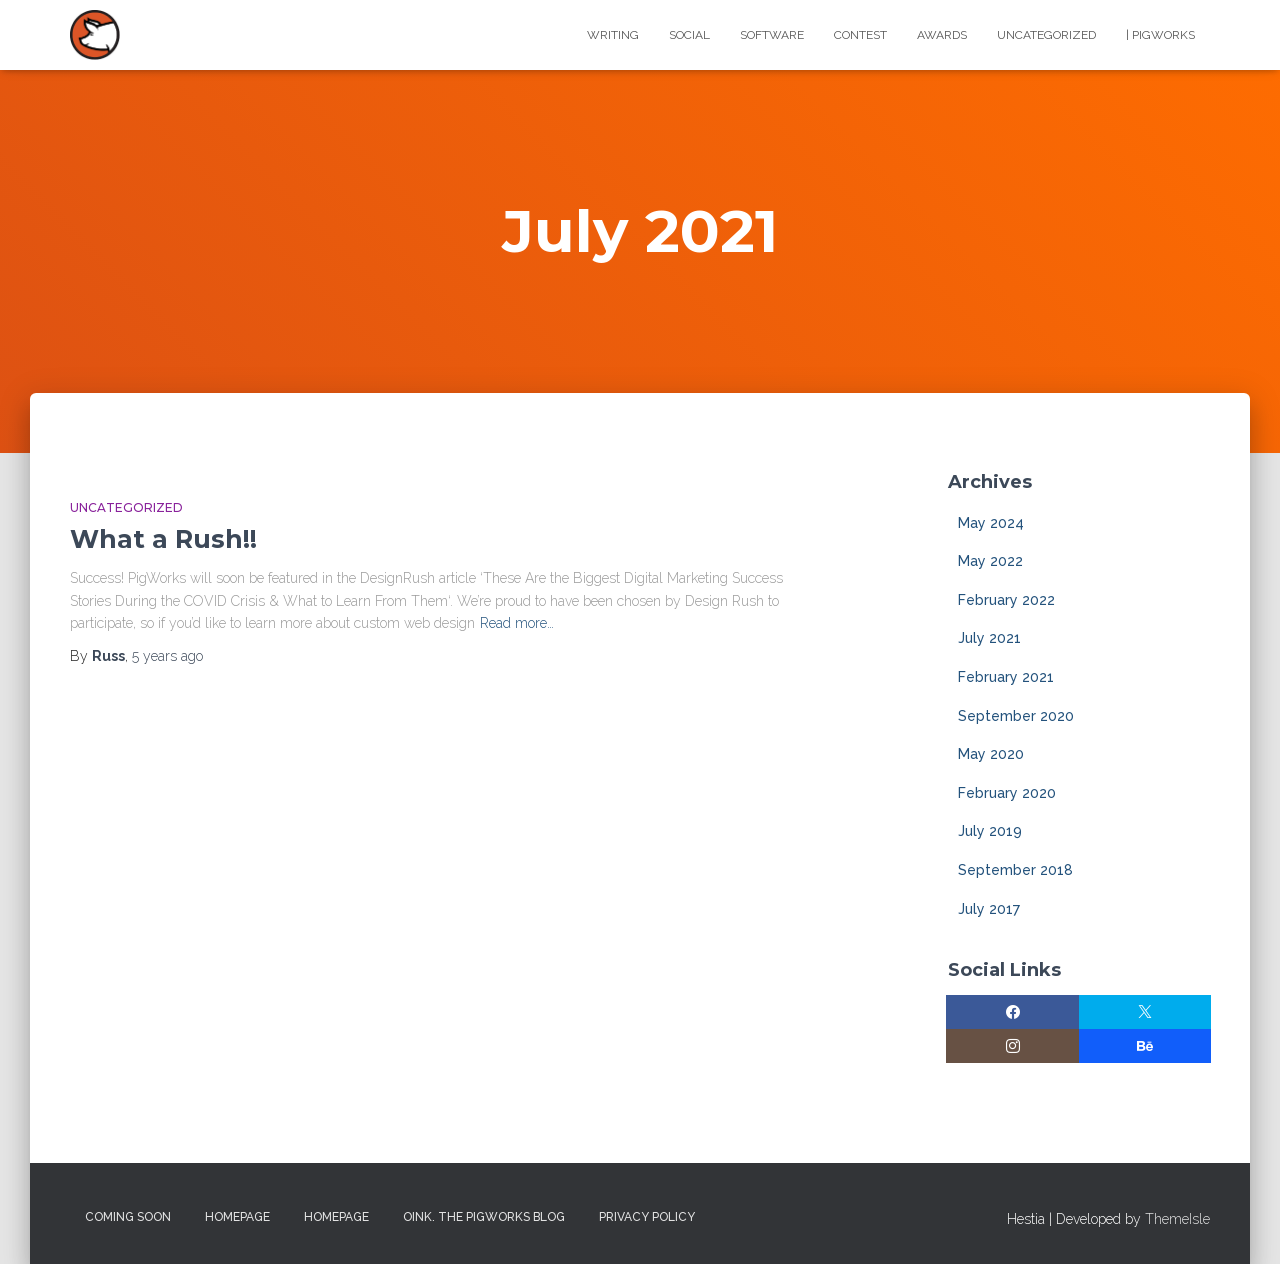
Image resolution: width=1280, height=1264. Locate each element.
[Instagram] (1012, 1046)
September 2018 (1015, 870)
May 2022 (990, 561)
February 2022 (1006, 600)
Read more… (517, 623)
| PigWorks (1160, 35)
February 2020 (1007, 793)
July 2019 (990, 831)
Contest (860, 35)
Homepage (237, 1217)
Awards (942, 35)
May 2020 (991, 754)
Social (689, 35)
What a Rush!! (163, 539)
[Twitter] (1145, 1012)
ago (167, 656)
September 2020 (1016, 716)
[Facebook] (1012, 1012)
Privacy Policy (647, 1217)
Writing (613, 35)
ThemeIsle (1177, 1219)
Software (772, 35)
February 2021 (1006, 677)
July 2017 (989, 909)
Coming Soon (128, 1217)
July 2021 (989, 638)
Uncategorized (1046, 35)
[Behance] (1145, 1046)
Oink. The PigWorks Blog (484, 1217)
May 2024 (991, 523)
